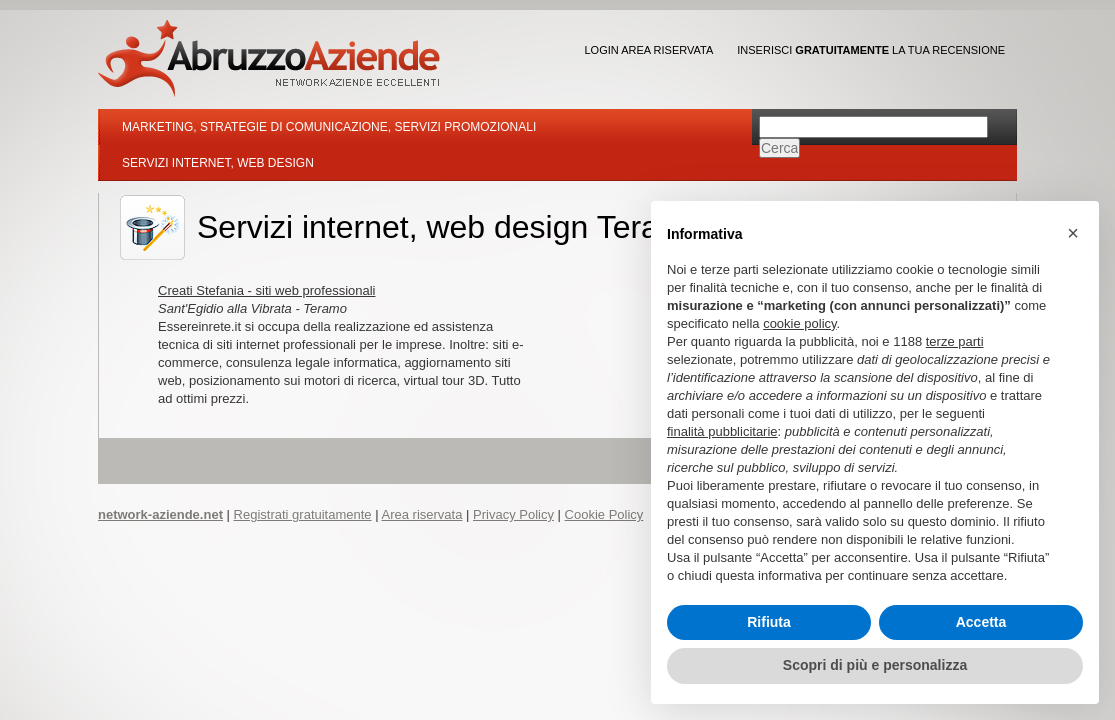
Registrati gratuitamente (303, 514)
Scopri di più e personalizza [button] (875, 665)
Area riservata (421, 514)
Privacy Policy (513, 514)
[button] (1073, 233)
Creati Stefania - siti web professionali (267, 290)
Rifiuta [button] (769, 622)
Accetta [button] (981, 622)
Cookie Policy (604, 514)
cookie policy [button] (799, 323)
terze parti (955, 341)
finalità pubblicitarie (722, 431)
